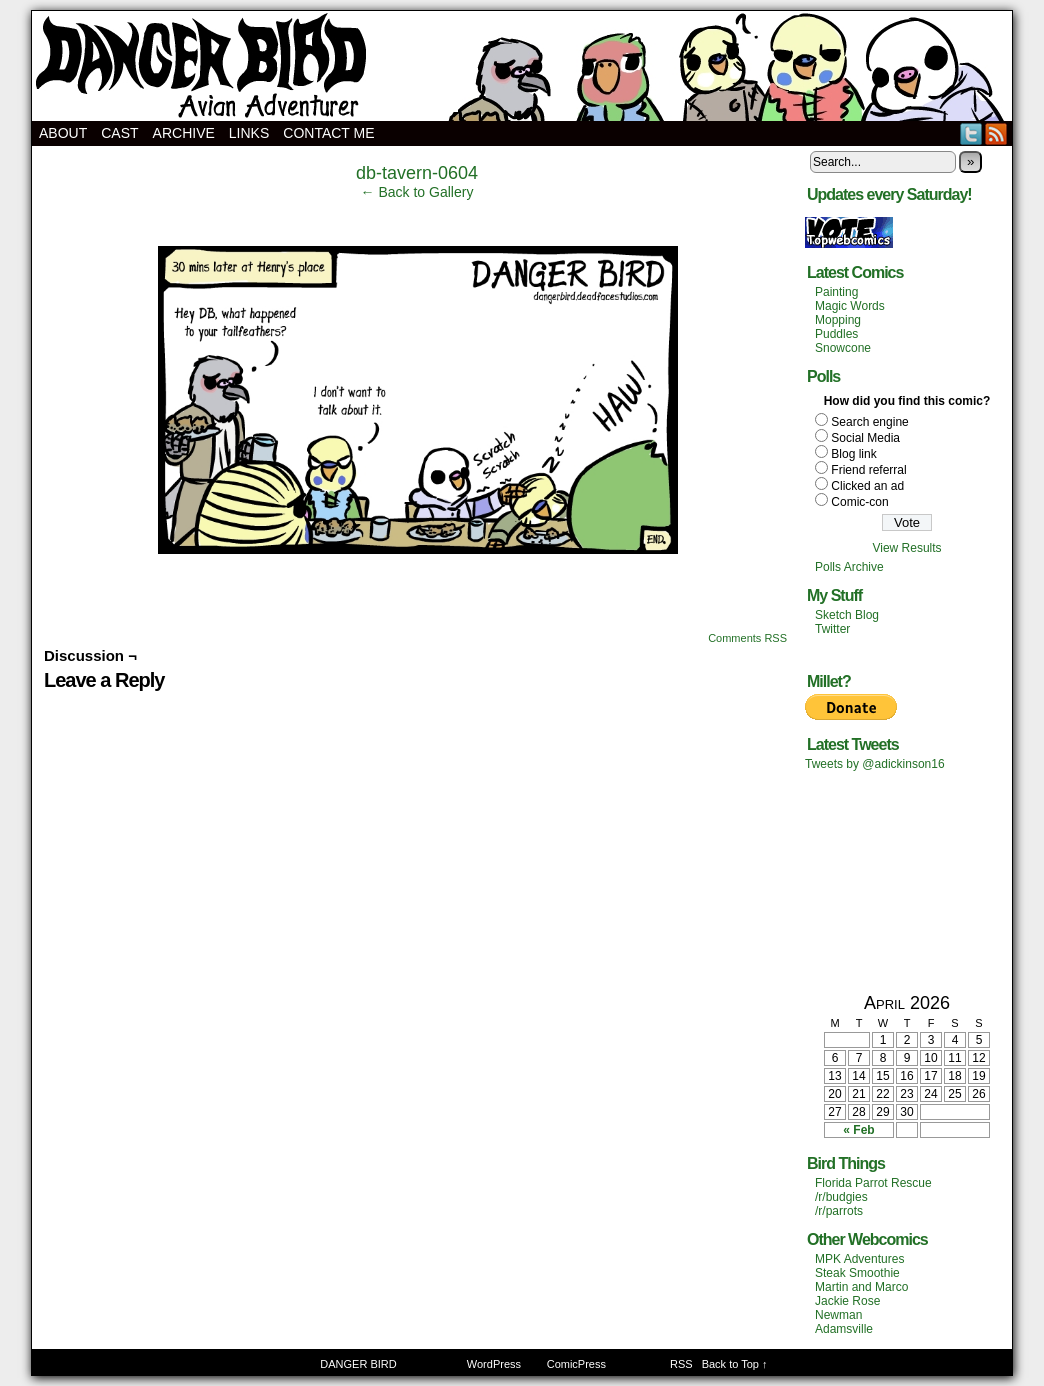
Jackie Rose (847, 1301)
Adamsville (844, 1329)
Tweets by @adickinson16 (875, 764)
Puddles (836, 334)
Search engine (869, 422)
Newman (838, 1315)
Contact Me (328, 133)
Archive (184, 133)
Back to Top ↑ (735, 1364)
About (63, 133)
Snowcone (843, 348)
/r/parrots (839, 1211)
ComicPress (576, 1364)
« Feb (858, 1130)
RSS (996, 133)
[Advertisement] (907, 881)
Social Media (865, 438)
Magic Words (850, 306)
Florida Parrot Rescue (873, 1183)
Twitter (971, 133)
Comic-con (859, 502)
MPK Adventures (859, 1259)
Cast (119, 133)
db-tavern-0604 (417, 173)
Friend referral (868, 470)
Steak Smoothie (857, 1273)
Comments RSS (747, 638)
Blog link (853, 454)
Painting (836, 292)
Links (249, 133)
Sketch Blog (847, 615)
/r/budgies (841, 1197)
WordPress (494, 1364)
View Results (906, 548)
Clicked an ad (867, 486)
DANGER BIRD (522, 66)
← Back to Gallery (417, 192)
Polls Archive (849, 567)
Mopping (838, 320)
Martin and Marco (861, 1287)
